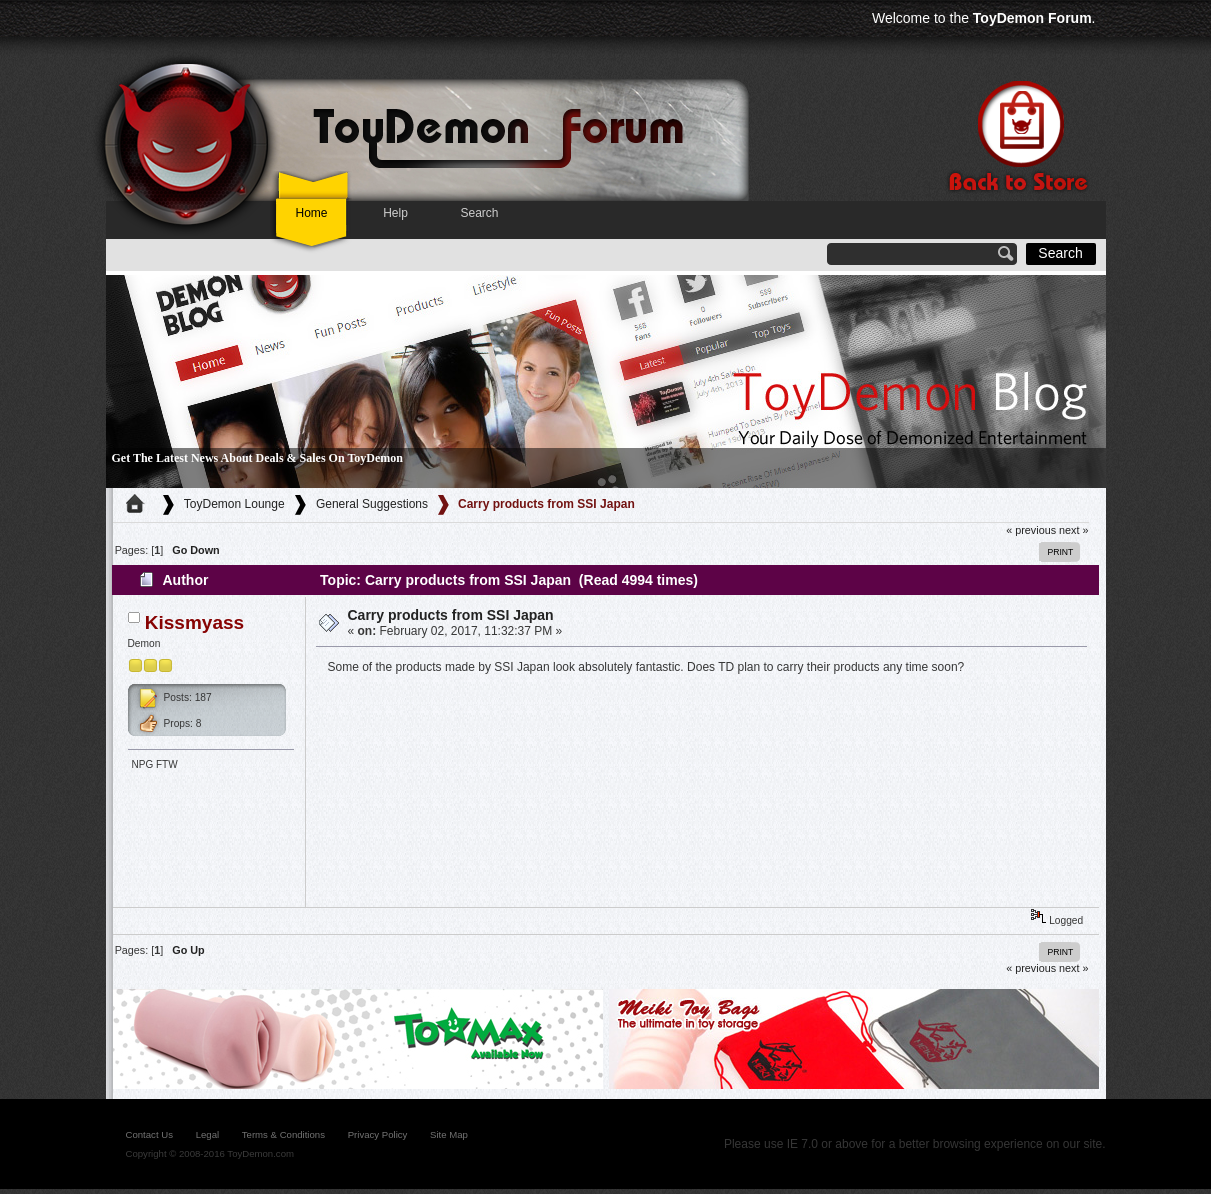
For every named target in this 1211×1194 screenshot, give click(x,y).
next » (1073, 530)
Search (479, 213)
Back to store (1016, 136)
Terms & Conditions (283, 1134)
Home (311, 213)
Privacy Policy (378, 1134)
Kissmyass (194, 622)
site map (449, 1134)
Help (395, 213)
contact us (149, 1134)
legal (207, 1134)
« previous (1031, 530)
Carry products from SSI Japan (451, 615)
